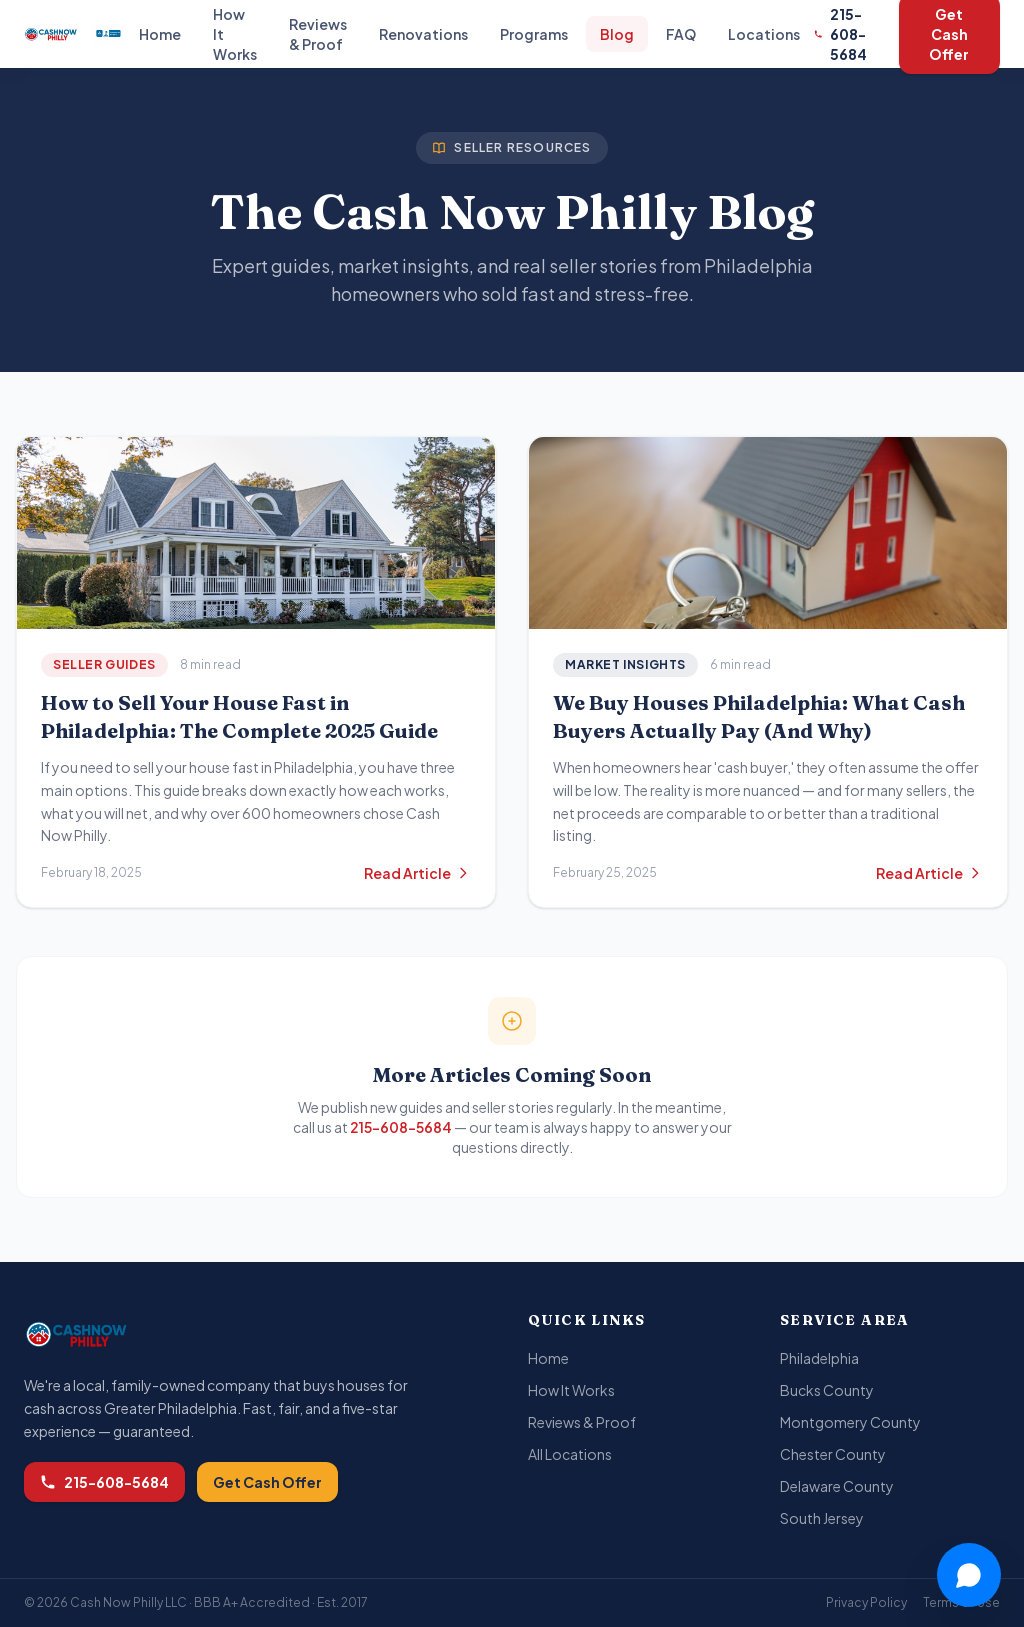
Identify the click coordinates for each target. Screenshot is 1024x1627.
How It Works (571, 1390)
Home (160, 34)
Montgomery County (850, 1422)
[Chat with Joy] (968, 1575)
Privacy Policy (866, 1602)
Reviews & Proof (318, 34)
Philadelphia (819, 1358)
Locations (764, 34)
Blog (617, 34)
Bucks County (827, 1390)
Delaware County (837, 1486)
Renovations (423, 34)
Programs (534, 34)
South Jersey (822, 1518)
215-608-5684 (841, 34)
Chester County (833, 1454)
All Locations (570, 1454)
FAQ (681, 34)
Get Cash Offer (267, 1482)
